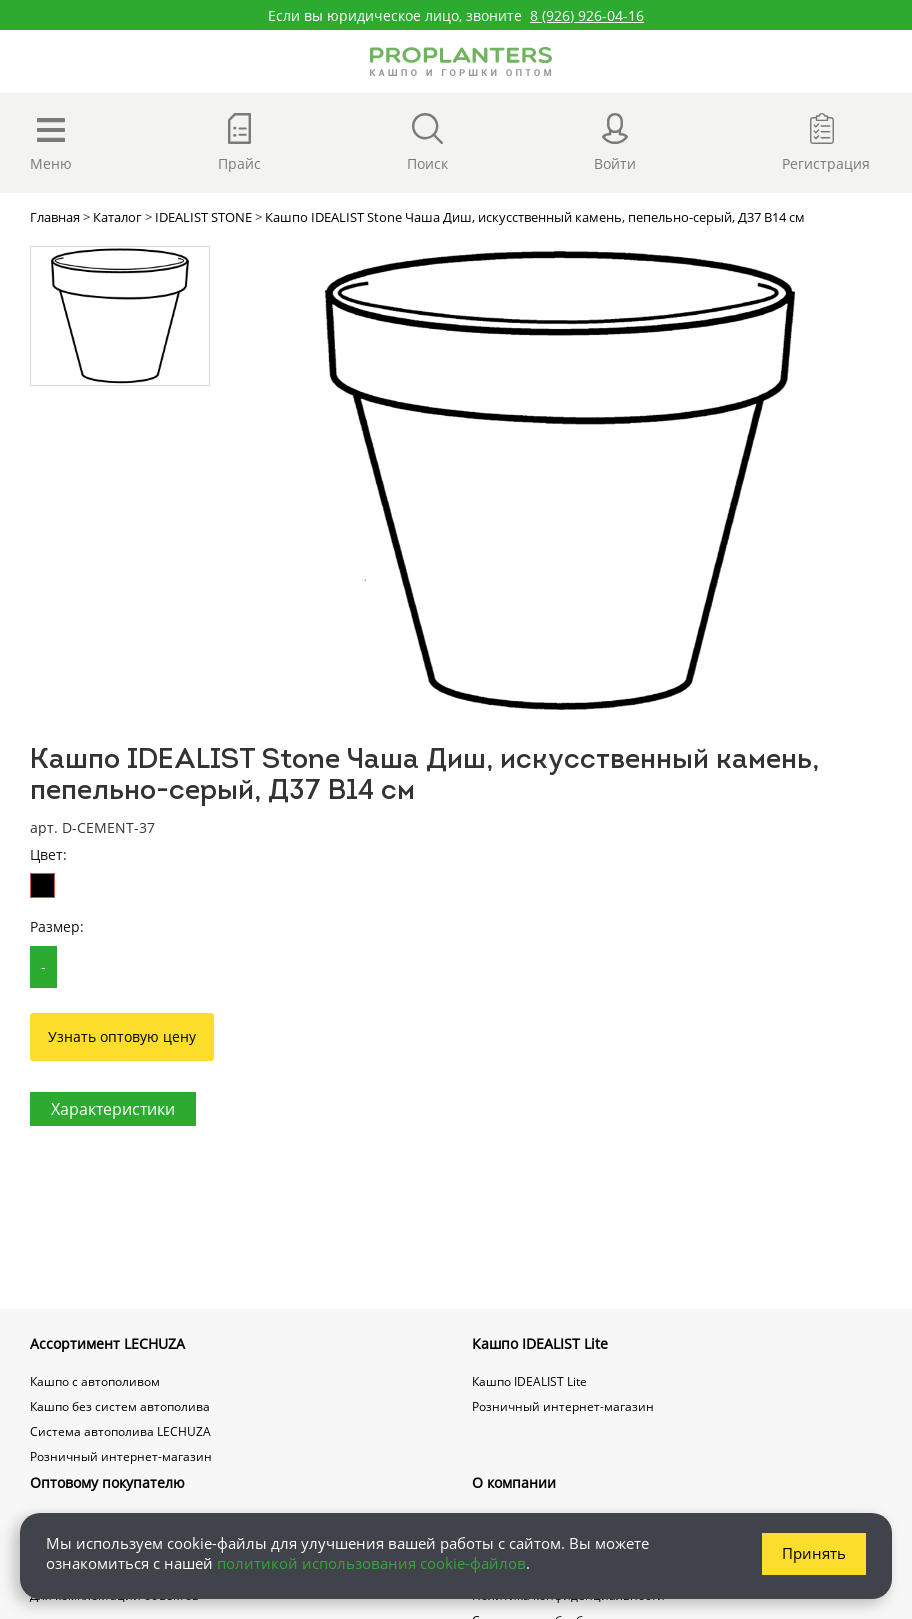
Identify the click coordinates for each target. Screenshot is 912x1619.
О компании (514, 1482)
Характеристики (113, 1109)
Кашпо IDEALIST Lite (540, 1343)
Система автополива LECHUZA (120, 1431)
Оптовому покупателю (107, 1482)
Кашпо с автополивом (95, 1381)
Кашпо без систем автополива (120, 1406)
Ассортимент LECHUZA (107, 1343)
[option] (559, 481)
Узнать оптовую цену (122, 1036)
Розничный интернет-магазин (121, 1456)
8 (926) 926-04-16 (587, 15)
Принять (814, 1553)
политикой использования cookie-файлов (371, 1563)
